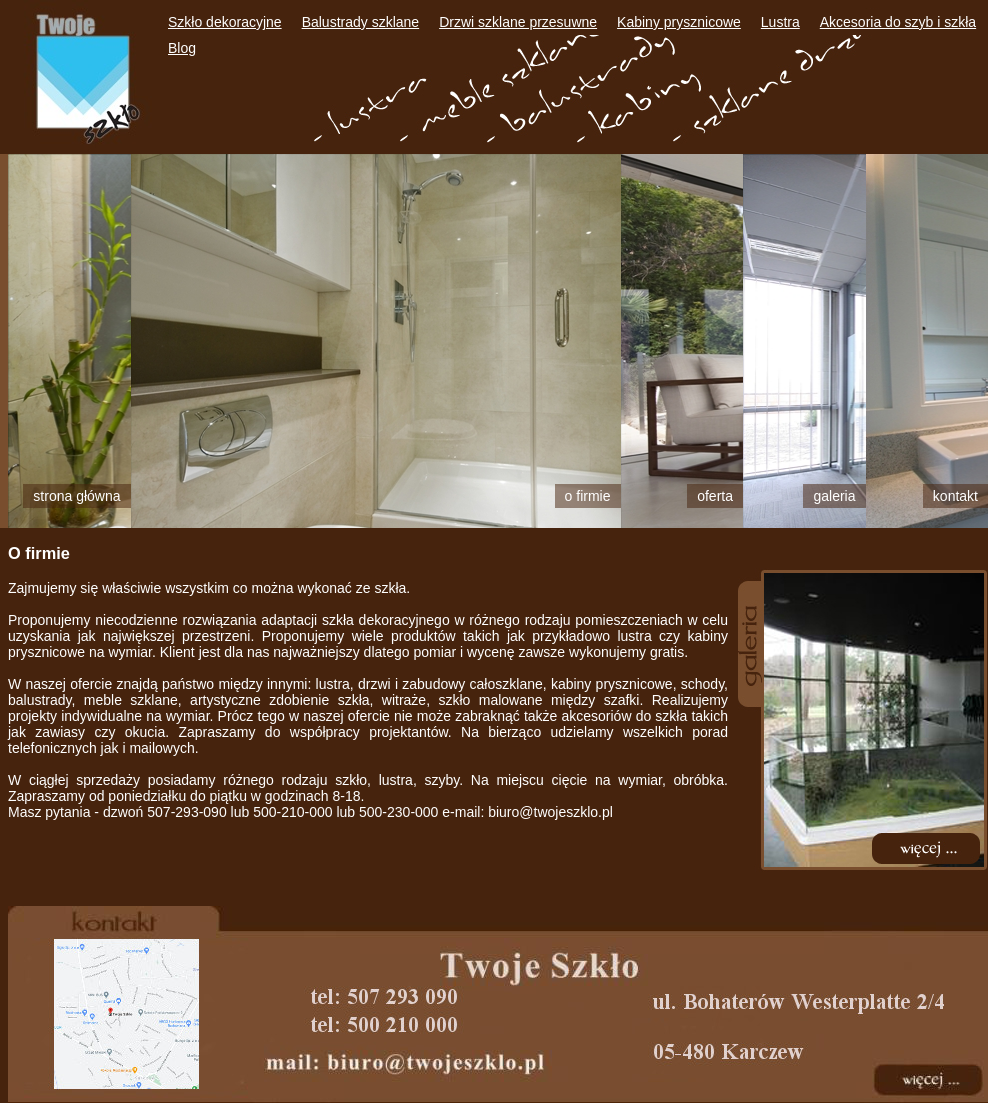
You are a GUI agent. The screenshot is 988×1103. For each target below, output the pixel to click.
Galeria (834, 496)
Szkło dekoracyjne (225, 22)
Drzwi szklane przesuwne (518, 22)
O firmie (588, 496)
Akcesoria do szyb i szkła (898, 22)
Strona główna (76, 496)
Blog (182, 48)
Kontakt (955, 496)
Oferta (715, 496)
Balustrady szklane (361, 22)
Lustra (780, 22)
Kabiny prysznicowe (679, 22)
